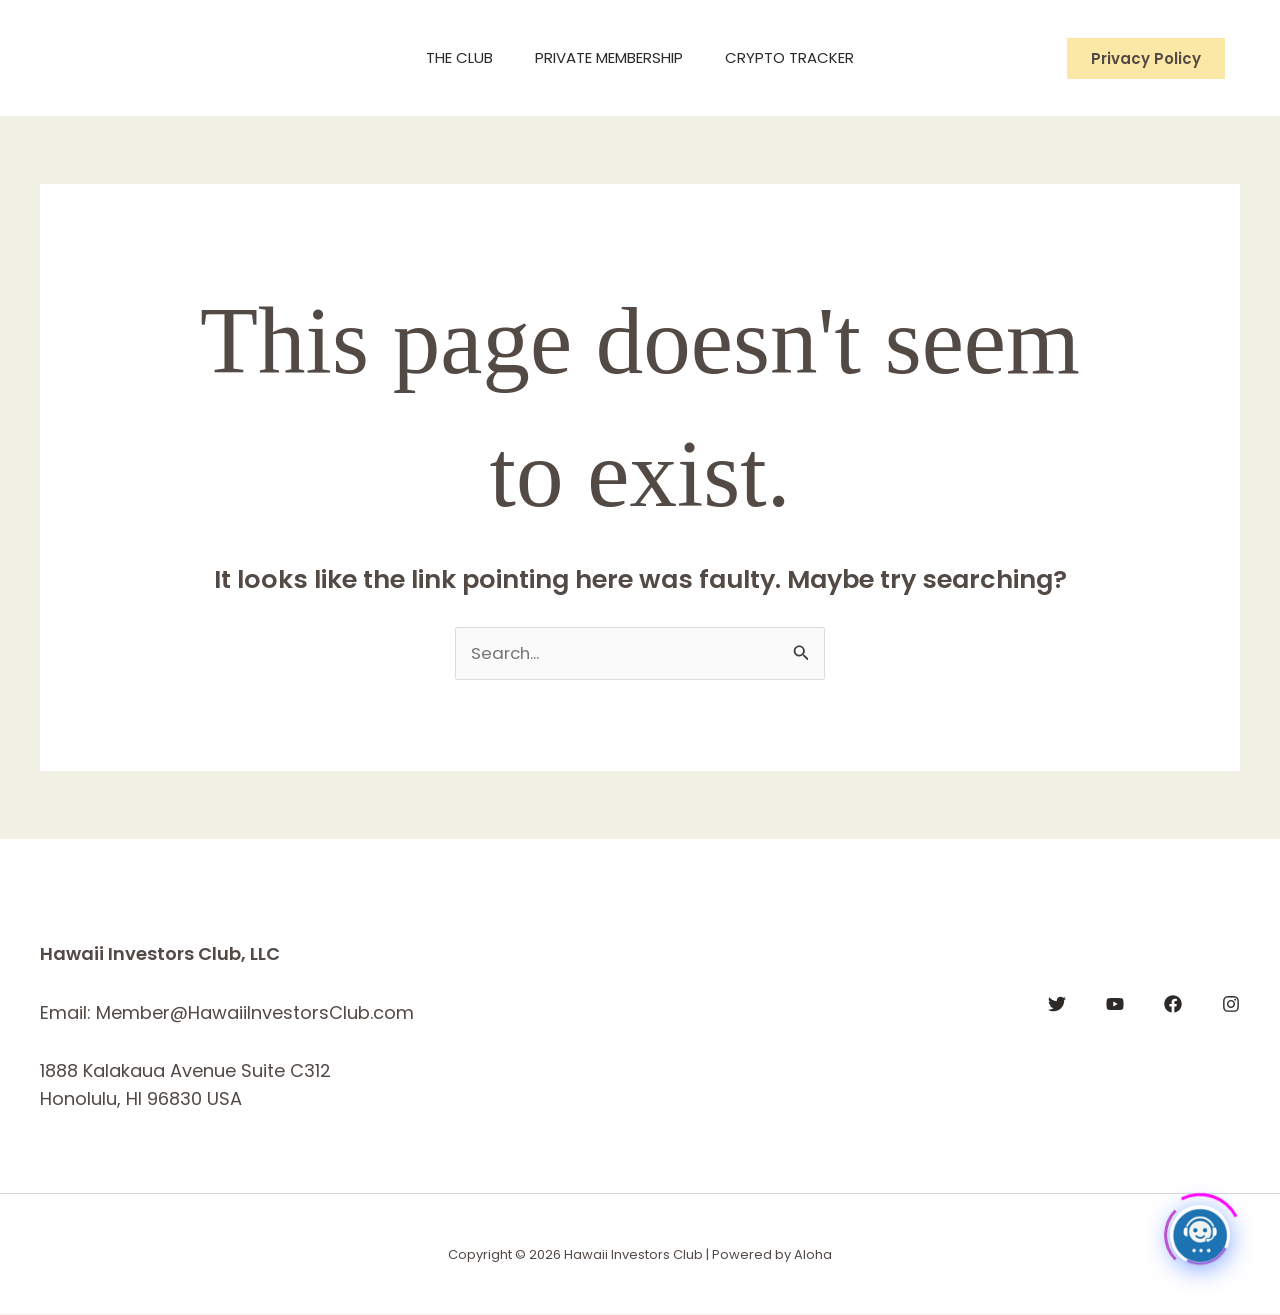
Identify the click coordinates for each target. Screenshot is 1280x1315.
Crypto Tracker (797, 57)
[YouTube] (1115, 1005)
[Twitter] (1057, 1005)
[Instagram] (1231, 1005)
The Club (451, 57)
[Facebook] (1173, 1005)
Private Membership (609, 57)
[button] (1146, 58)
